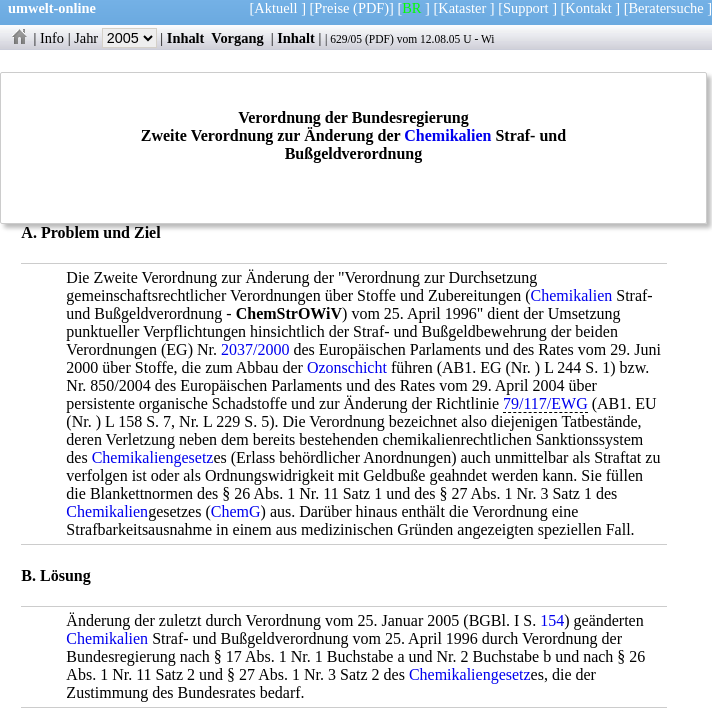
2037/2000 (255, 349)
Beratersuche (666, 8)
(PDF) (371, 8)
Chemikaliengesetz (153, 457)
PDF (379, 39)
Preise (331, 8)
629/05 (346, 39)
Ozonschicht (347, 367)
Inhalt (186, 38)
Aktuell (275, 8)
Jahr (115, 38)
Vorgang (237, 38)
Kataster (462, 8)
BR (411, 8)
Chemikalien (447, 135)
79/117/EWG (545, 403)
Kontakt (588, 8)
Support (526, 8)
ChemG (236, 511)
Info (52, 38)
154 (552, 620)
